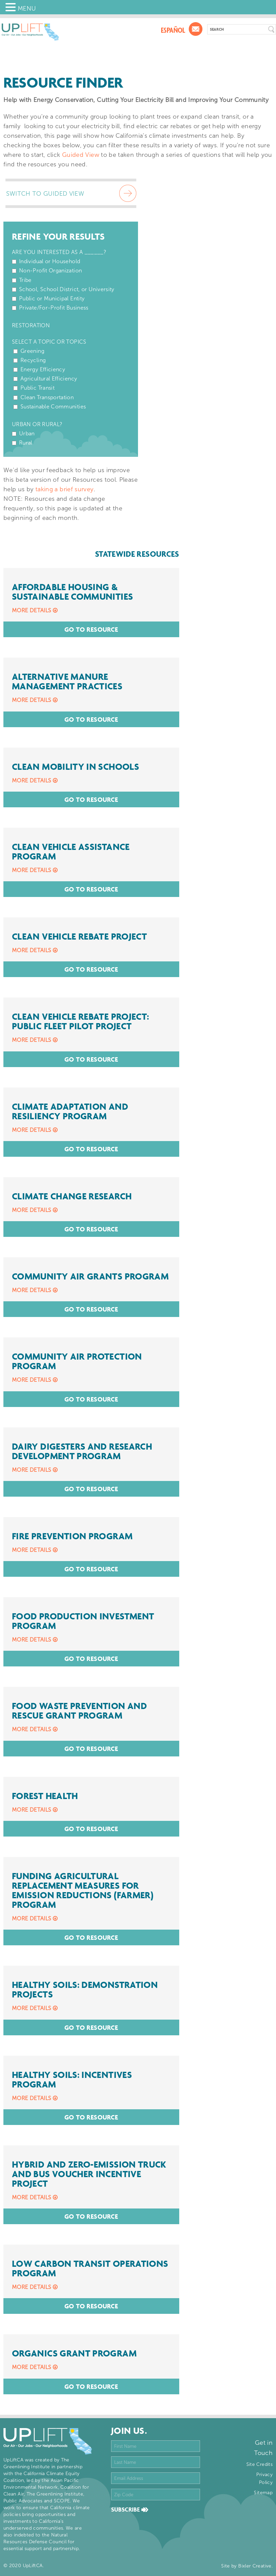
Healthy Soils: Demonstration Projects (85, 1989)
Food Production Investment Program (83, 1621)
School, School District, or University (66, 289)
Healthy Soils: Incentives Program (72, 2079)
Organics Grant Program (74, 2353)
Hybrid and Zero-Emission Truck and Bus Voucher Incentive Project (89, 2174)
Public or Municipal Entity (52, 298)
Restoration (31, 325)
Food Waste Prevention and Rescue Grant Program (79, 1710)
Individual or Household (49, 261)
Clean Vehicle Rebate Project (79, 936)
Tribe (25, 280)
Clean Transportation (47, 397)
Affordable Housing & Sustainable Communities (72, 591)
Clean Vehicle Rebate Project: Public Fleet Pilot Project (80, 1021)
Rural (25, 442)
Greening (32, 351)
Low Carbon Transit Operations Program (90, 2268)
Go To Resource (91, 629)
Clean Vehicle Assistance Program (71, 851)
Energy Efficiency (42, 369)
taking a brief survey (64, 489)
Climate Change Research (72, 1196)
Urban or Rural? (37, 424)
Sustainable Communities (53, 406)
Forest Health (45, 1796)
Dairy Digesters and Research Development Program (82, 1451)
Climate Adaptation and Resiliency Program (70, 1111)
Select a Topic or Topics (49, 342)
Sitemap (263, 2493)
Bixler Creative (254, 2566)
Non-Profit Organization (50, 270)
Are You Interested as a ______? (59, 252)
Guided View (80, 155)
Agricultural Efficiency (48, 378)
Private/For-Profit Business (54, 307)
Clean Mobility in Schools (75, 767)
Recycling (33, 360)
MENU (27, 8)
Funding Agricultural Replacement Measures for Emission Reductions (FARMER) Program (82, 1890)
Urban (27, 433)
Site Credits (259, 2464)
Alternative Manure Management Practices (67, 681)
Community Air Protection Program (77, 1361)
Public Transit (37, 388)
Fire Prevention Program (72, 1536)
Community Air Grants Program (90, 1276)
